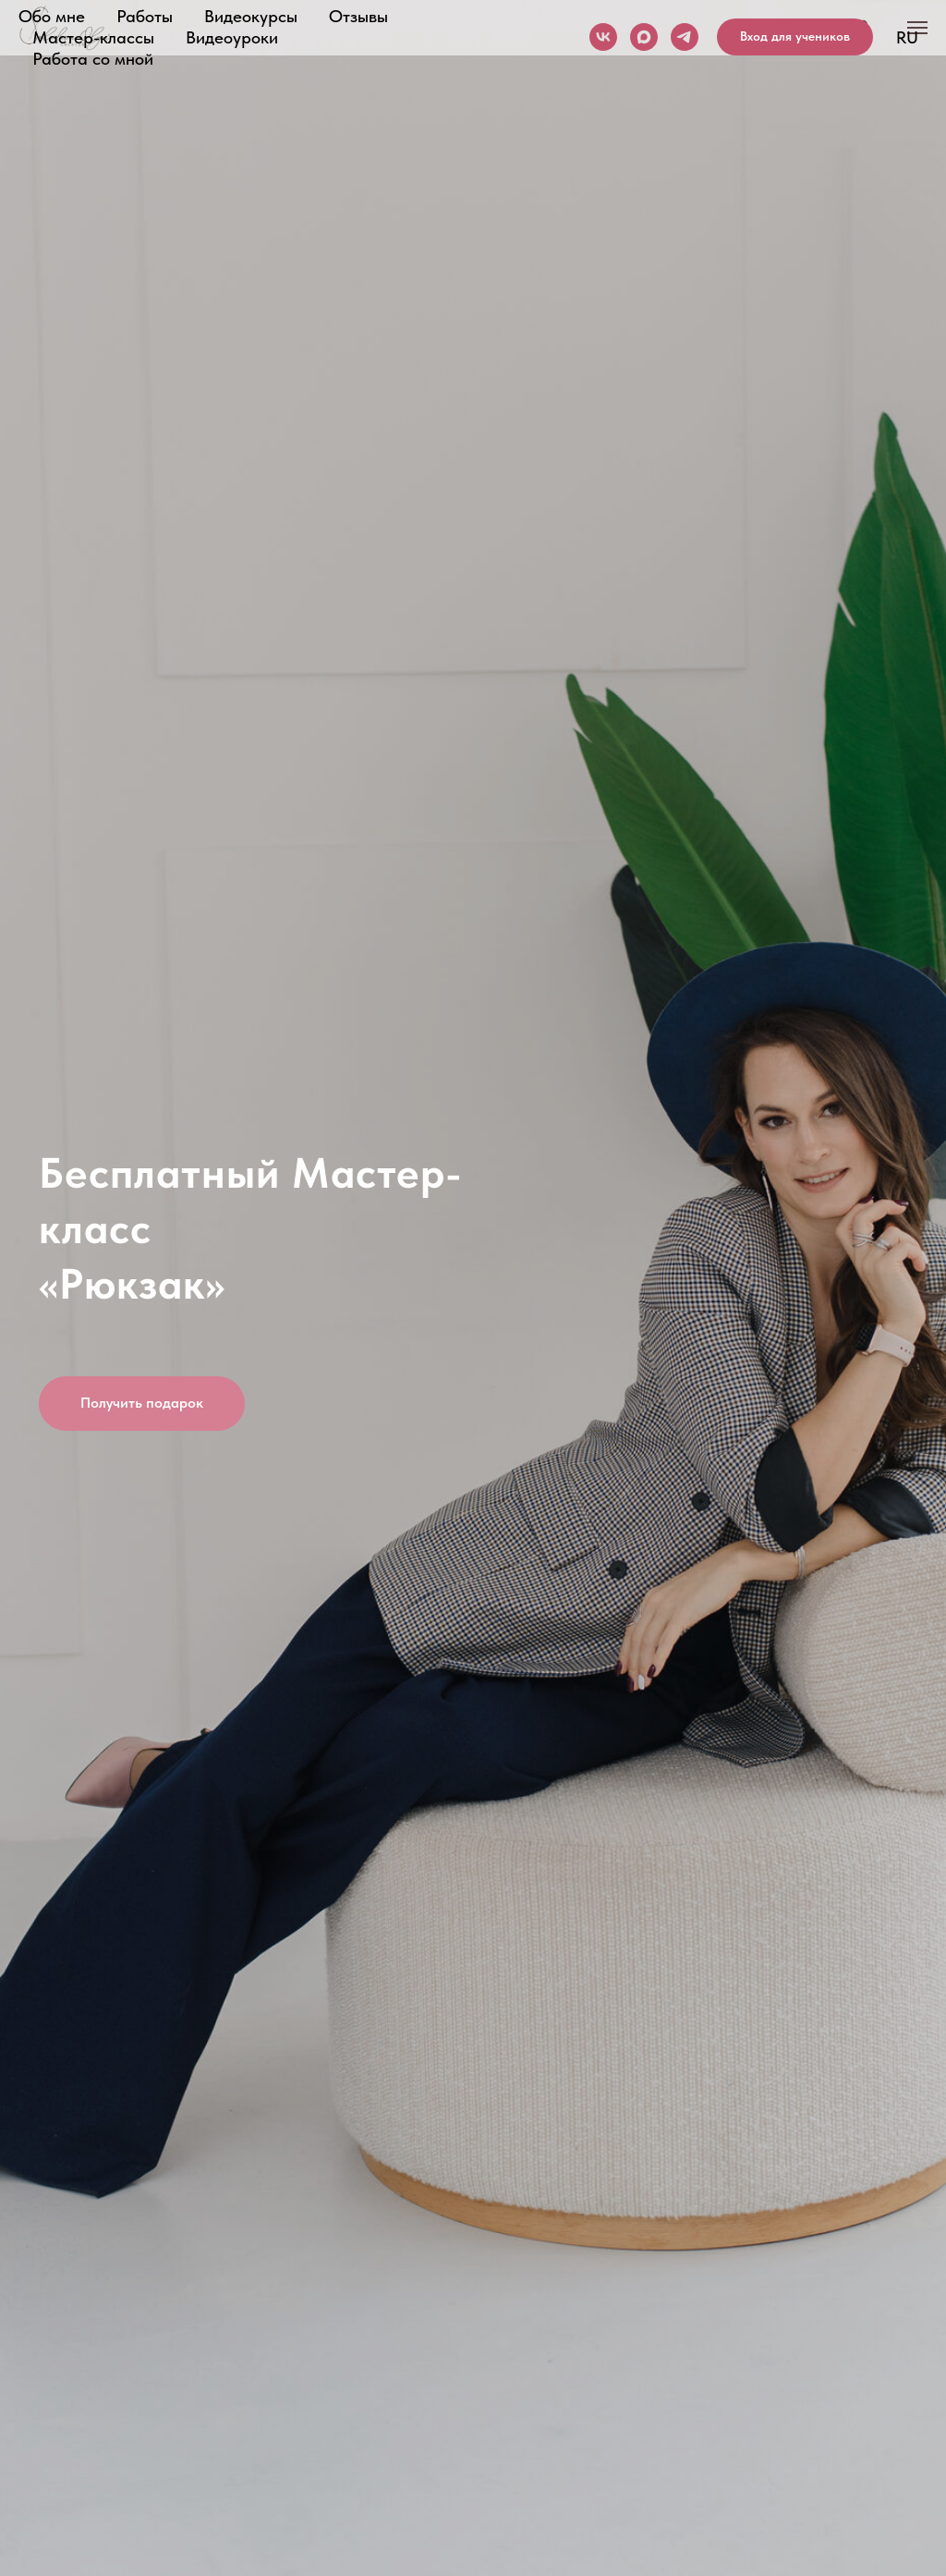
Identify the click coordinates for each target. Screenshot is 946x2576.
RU (907, 37)
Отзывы (358, 16)
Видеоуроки (232, 37)
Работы (144, 16)
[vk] (603, 37)
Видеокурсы (250, 16)
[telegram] (684, 37)
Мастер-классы (93, 37)
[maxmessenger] (644, 37)
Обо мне (51, 16)
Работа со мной (92, 58)
